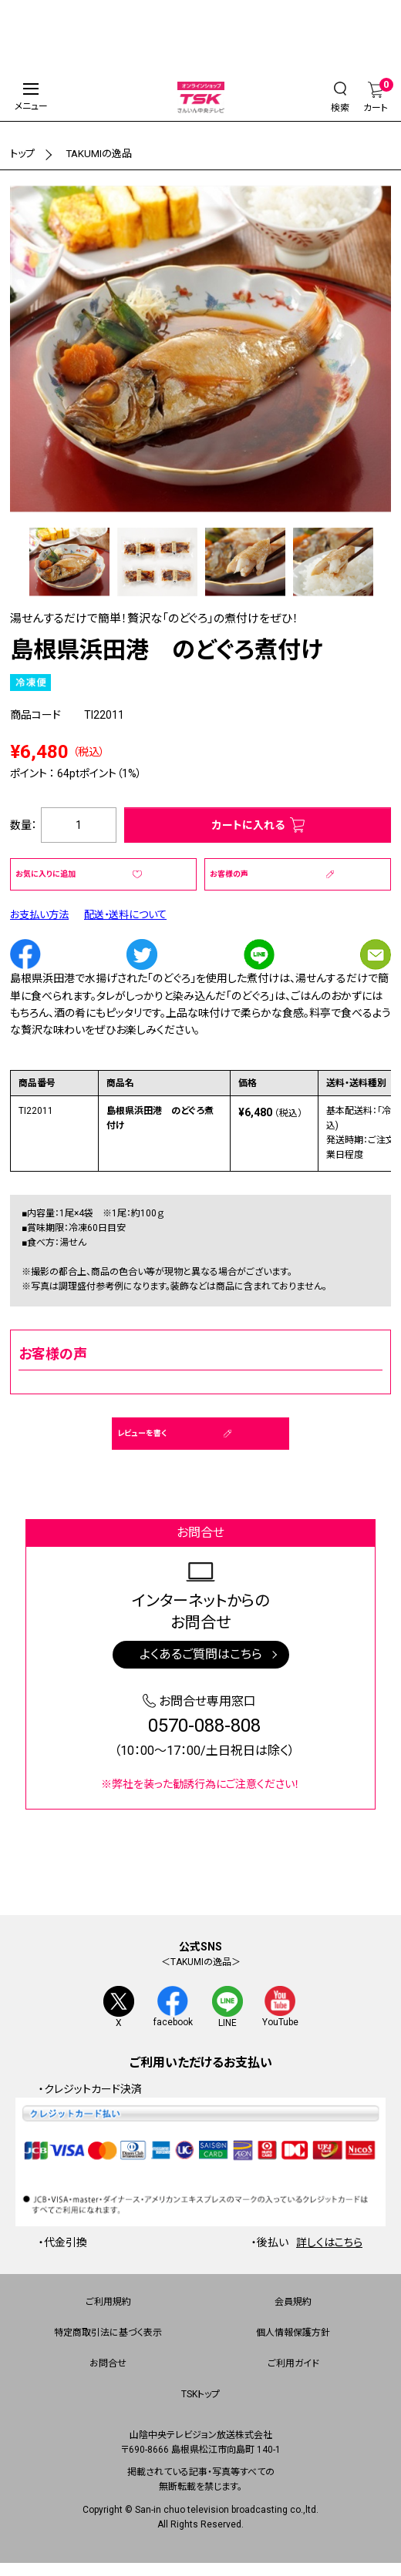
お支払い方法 (41, 914)
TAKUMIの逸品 (103, 153)
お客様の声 (229, 874)
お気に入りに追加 (45, 874)
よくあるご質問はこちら (201, 1654)
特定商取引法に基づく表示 (108, 2334)
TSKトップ (200, 2395)
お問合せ (107, 2365)
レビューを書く (142, 1433)
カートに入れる (248, 825)
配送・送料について (133, 914)
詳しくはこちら (329, 2243)
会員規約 (293, 2303)
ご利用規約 (108, 2303)
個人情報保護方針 (293, 2334)
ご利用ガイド (293, 2365)
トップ (23, 153)
